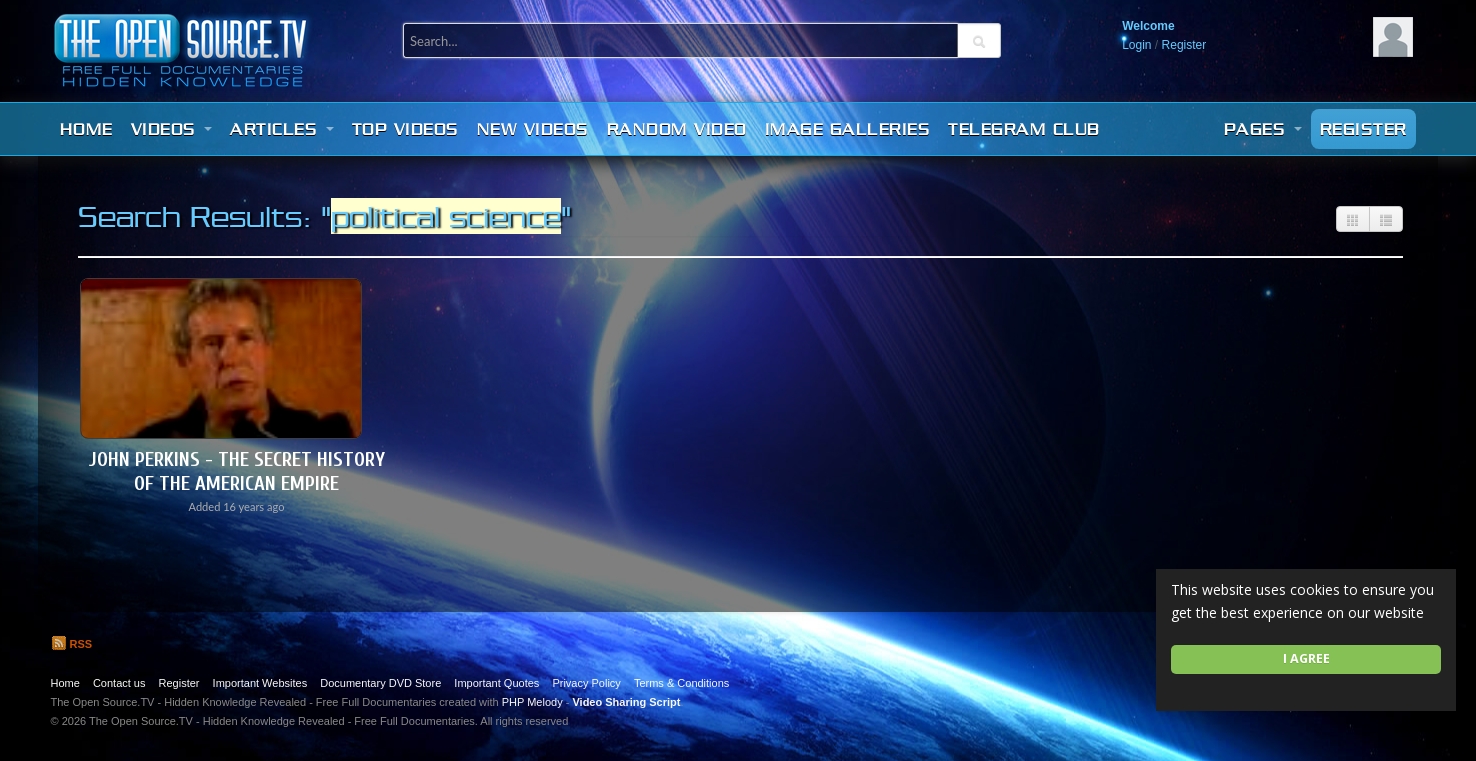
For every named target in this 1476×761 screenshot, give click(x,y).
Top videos (405, 129)
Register (1184, 45)
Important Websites (260, 683)
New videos (533, 129)
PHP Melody (532, 702)
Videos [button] (172, 129)
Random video (677, 129)
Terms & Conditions (681, 683)
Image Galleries (848, 129)
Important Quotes (496, 683)
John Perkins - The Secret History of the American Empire (237, 471)
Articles (282, 129)
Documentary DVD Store (380, 683)
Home (86, 129)
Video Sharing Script (626, 702)
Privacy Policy (586, 683)
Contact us (119, 683)
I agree (1306, 658)
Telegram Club (1024, 129)
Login (1136, 45)
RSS (72, 644)
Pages (1263, 129)
